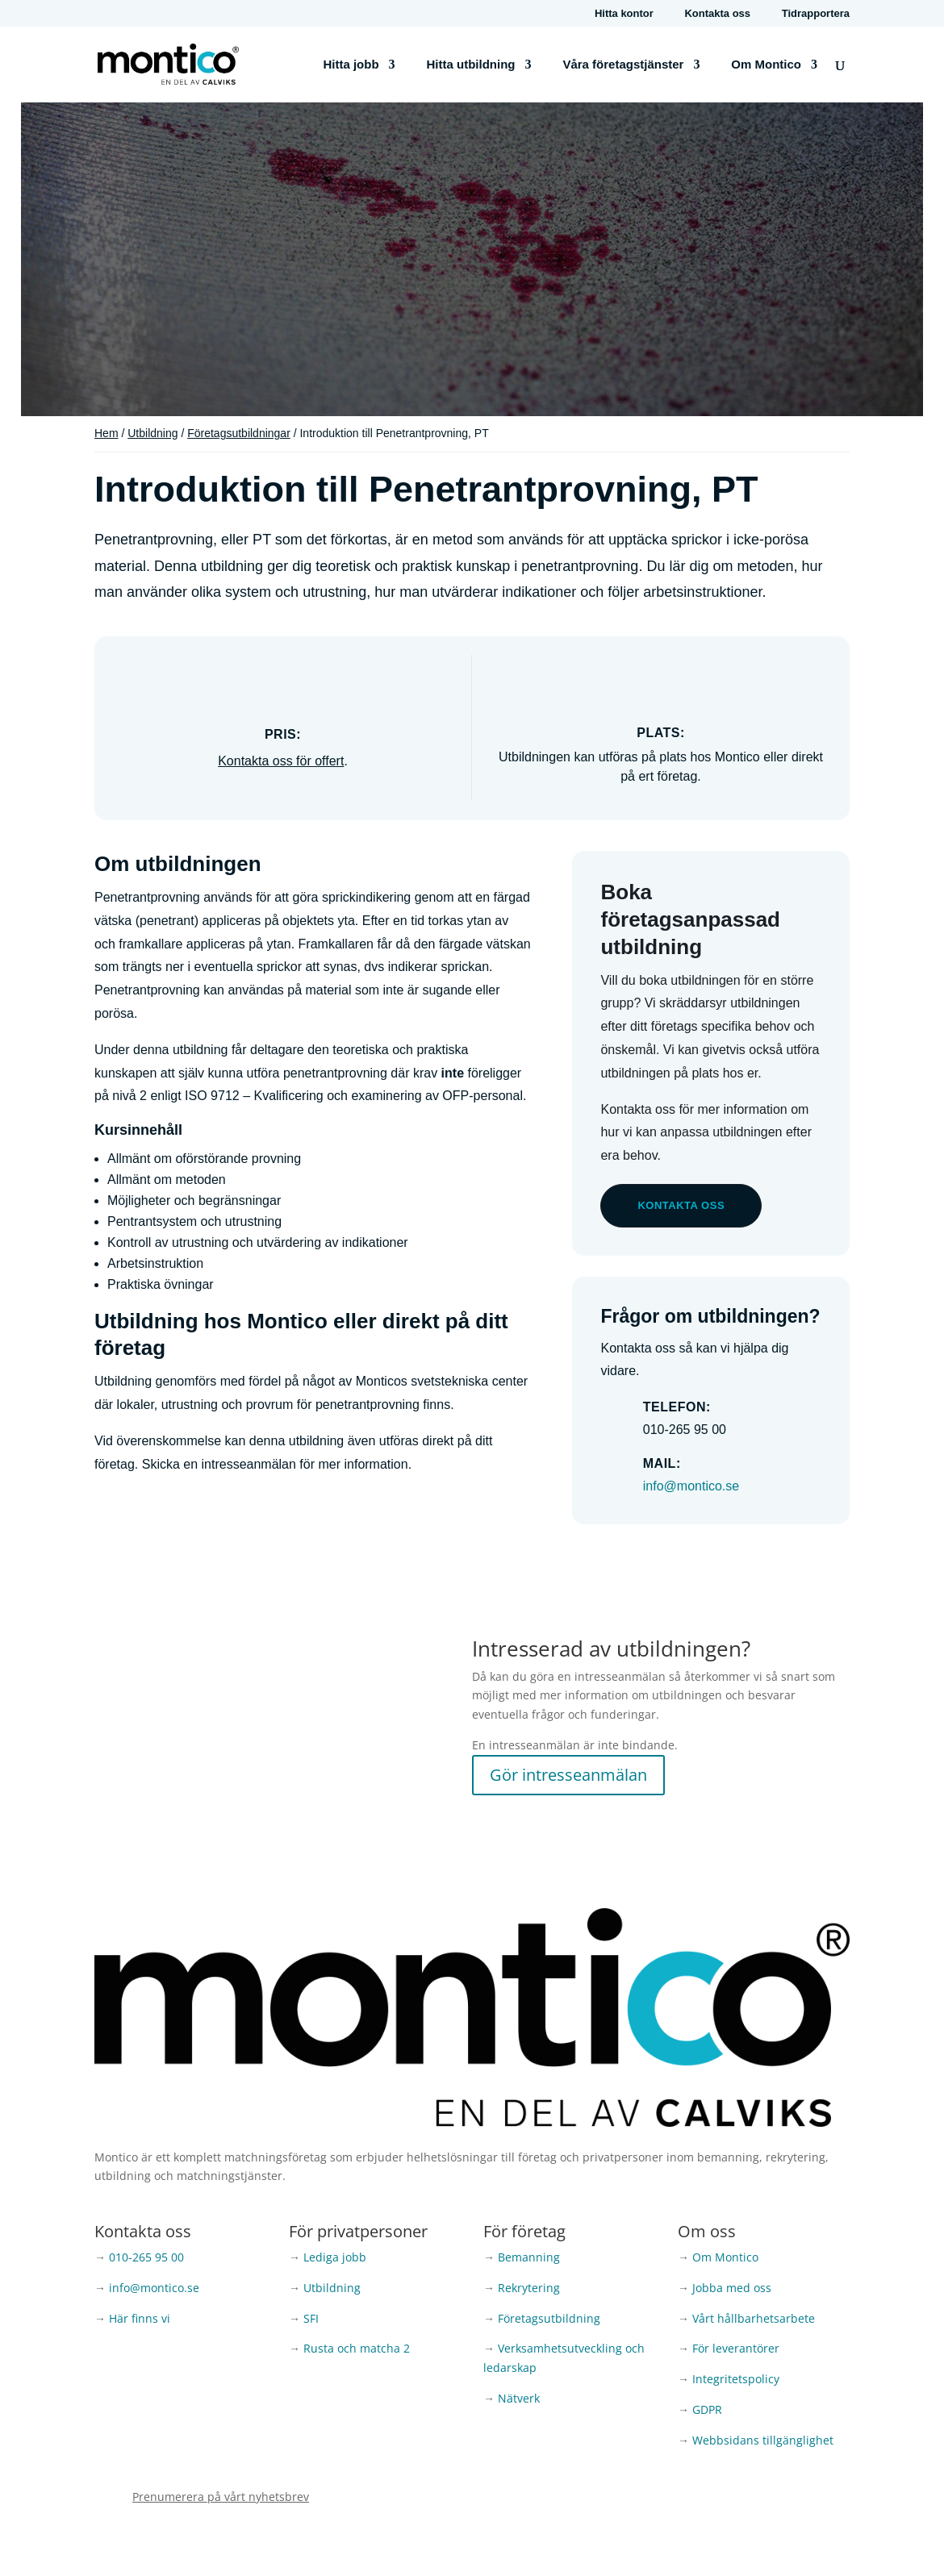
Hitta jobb (350, 65)
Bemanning (529, 2257)
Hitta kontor (624, 13)
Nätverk (519, 2398)
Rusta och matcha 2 (356, 2348)
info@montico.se (691, 1486)
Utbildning (152, 433)
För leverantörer (735, 2348)
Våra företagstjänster (622, 65)
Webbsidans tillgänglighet (762, 2440)
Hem (106, 433)
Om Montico (766, 65)
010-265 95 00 (146, 2257)
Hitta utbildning (471, 65)
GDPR (707, 2409)
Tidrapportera (816, 13)
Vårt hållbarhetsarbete (753, 2318)
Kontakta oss (717, 13)
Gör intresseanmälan (568, 1775)
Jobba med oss (731, 2287)
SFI (311, 2318)
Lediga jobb (334, 2257)
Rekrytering (529, 2287)
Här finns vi (139, 2318)
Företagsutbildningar (238, 433)
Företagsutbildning (549, 2318)
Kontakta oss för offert (281, 761)
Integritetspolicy (735, 2378)
